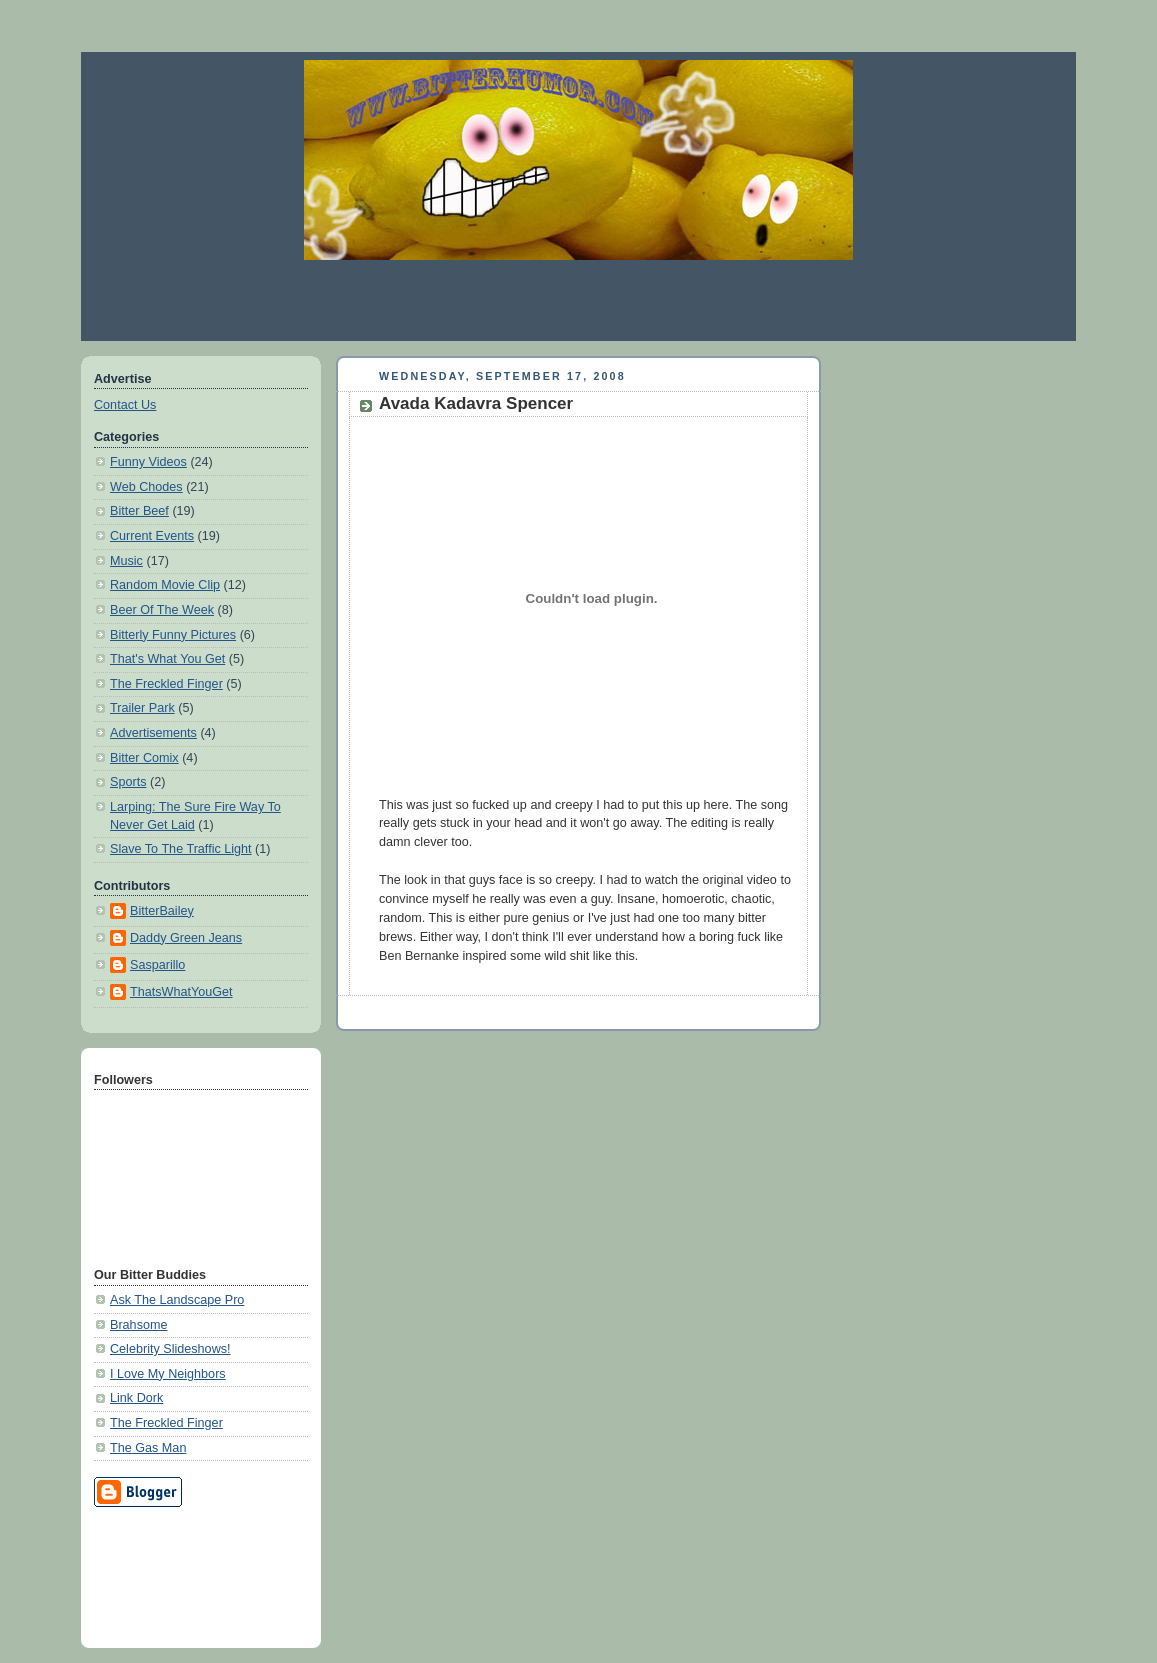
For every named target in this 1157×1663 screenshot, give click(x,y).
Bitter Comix (144, 758)
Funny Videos (148, 462)
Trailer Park (142, 708)
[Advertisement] (579, 300)
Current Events (152, 536)
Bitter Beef (139, 511)
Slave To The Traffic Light (181, 849)
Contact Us (125, 405)
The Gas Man (148, 1448)
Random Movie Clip (165, 585)
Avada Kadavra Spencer (476, 403)
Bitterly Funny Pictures (173, 635)
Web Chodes (146, 487)
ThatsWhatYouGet (181, 992)
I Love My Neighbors (168, 1374)
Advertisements (153, 733)
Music (126, 561)
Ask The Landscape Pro (177, 1300)
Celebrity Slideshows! (170, 1349)
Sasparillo (157, 965)
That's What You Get (167, 659)
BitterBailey (162, 911)
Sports (128, 782)
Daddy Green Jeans (186, 938)
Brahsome (138, 1325)
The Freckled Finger (166, 684)
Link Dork (136, 1398)
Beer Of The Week (162, 610)
